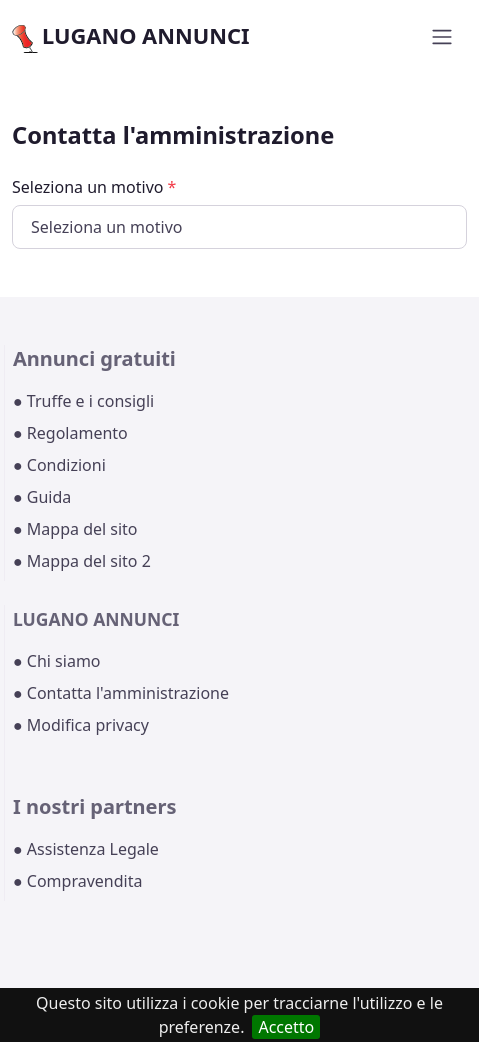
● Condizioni (59, 465)
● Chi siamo (57, 661)
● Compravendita (77, 881)
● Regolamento (70, 433)
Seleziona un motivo (94, 187)
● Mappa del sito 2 (82, 561)
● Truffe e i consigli (83, 401)
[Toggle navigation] (442, 37)
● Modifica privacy (81, 725)
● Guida (42, 497)
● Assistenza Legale (86, 849)
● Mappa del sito (75, 529)
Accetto (286, 1027)
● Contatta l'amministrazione (121, 693)
